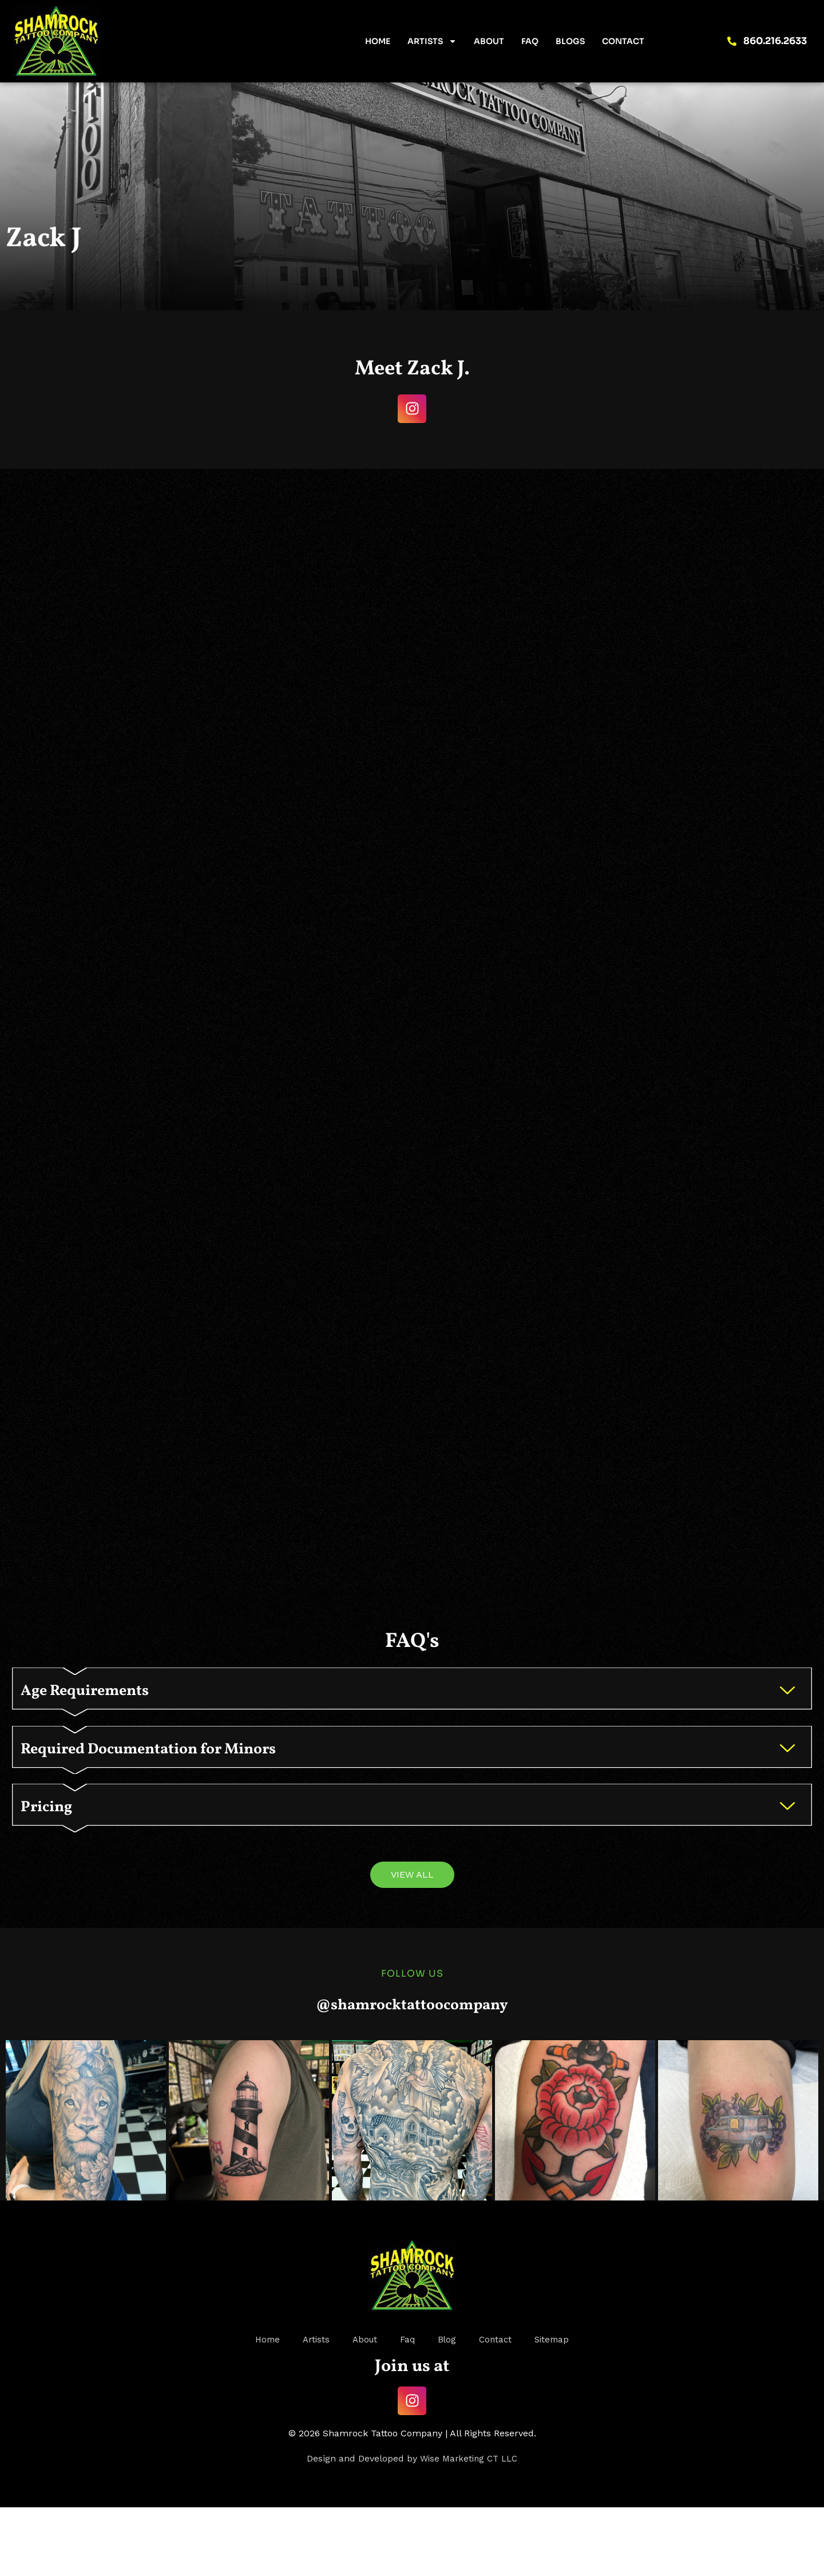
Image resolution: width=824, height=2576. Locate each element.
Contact (623, 41)
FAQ (529, 41)
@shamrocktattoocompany (412, 2071)
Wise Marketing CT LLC (469, 2527)
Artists (432, 41)
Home (377, 41)
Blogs (570, 41)
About (489, 41)
